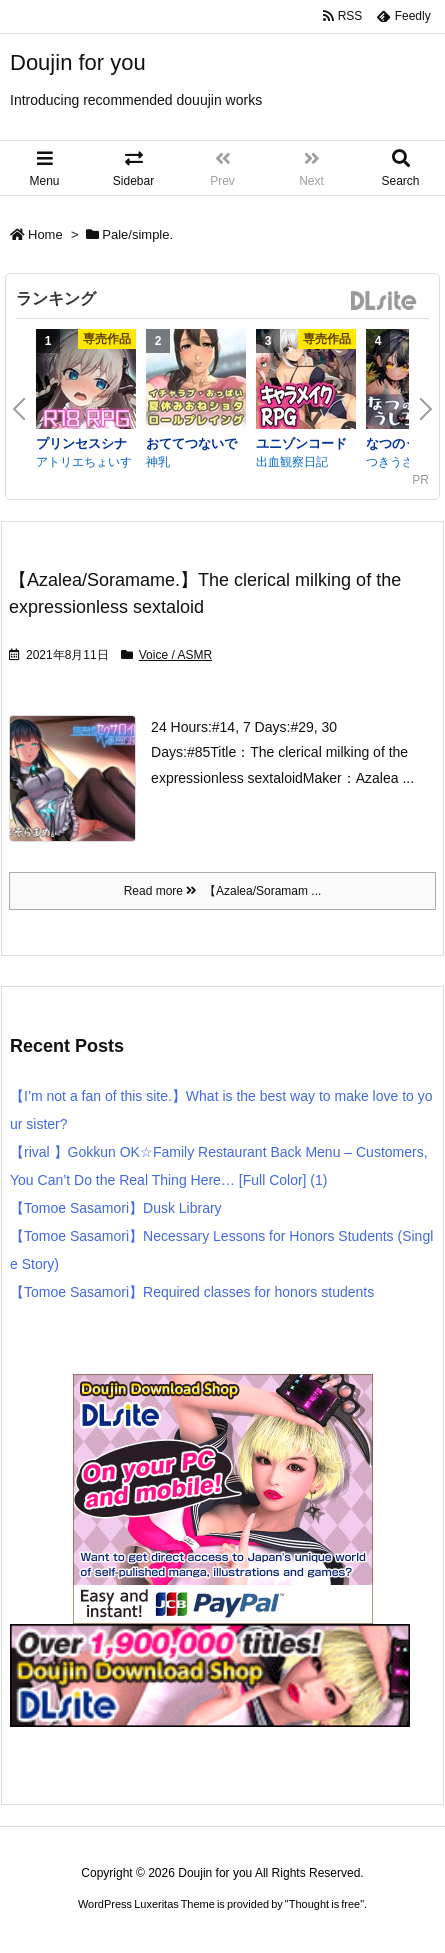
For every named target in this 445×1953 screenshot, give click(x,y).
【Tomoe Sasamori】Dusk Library (116, 1208)
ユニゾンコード (301, 443)
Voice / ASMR (175, 655)
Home (45, 234)
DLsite (384, 301)
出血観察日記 (292, 462)
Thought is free (324, 1904)
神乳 (158, 462)
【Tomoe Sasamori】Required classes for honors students (192, 1292)
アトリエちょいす (84, 462)
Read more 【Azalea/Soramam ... (223, 891)
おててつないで (191, 443)
